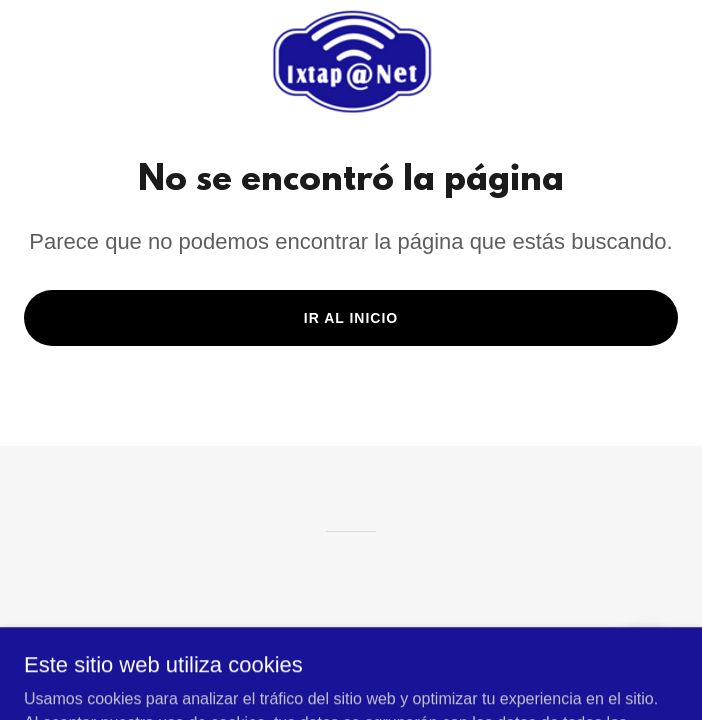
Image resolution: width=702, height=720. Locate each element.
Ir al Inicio (351, 318)
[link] (351, 60)
